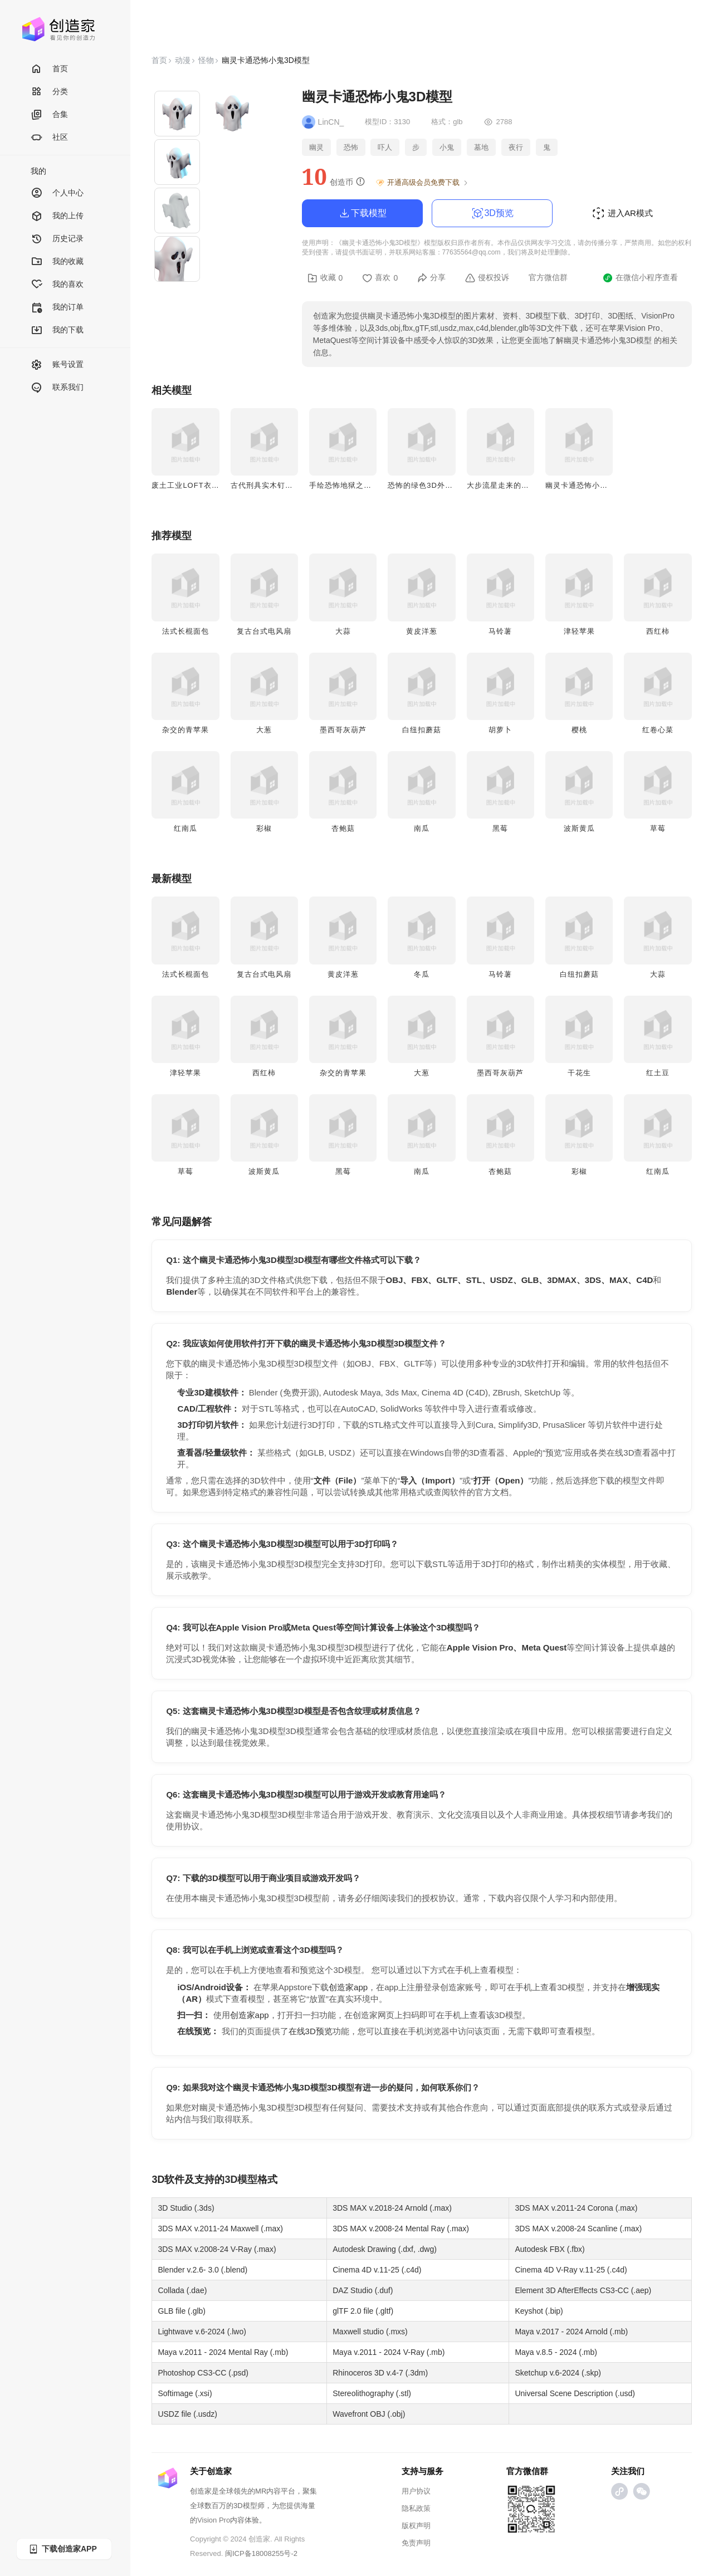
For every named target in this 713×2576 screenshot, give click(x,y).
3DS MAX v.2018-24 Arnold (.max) (392, 2207)
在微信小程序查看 (640, 278)
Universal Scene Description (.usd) (575, 2393)
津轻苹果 (579, 631)
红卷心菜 (657, 730)
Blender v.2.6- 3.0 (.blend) (202, 2269)
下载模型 (362, 213)
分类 (49, 92)
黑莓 (500, 828)
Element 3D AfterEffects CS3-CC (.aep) (583, 2290)
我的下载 (57, 330)
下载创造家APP (62, 2549)
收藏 (325, 278)
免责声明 (416, 2543)
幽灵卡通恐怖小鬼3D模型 (589, 485)
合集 (49, 115)
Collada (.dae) (182, 2290)
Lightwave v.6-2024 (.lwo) (202, 2331)
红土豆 (658, 1073)
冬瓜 (421, 974)
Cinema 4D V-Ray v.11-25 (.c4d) (571, 2269)
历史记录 (57, 239)
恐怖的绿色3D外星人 (424, 485)
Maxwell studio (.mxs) (370, 2331)
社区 (49, 138)
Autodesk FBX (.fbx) (549, 2249)
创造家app (348, 1987)
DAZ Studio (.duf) (363, 2290)
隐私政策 (416, 2508)
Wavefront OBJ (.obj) (369, 2414)
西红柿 (658, 631)
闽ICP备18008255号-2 (261, 2553)
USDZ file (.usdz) (187, 2414)
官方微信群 (548, 277)
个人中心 (57, 193)
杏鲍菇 (343, 828)
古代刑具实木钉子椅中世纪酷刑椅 (289, 485)
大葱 (264, 730)
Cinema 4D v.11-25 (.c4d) (377, 2269)
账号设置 (57, 365)
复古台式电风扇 (264, 631)
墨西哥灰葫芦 (343, 730)
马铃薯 (500, 631)
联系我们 (57, 388)
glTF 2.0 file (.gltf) (363, 2310)
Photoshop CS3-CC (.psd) (203, 2372)
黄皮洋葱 (421, 631)
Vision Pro (213, 2520)
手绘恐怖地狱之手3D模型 (353, 485)
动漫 (183, 60)
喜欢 (380, 278)
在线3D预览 (311, 2031)
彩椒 (264, 828)
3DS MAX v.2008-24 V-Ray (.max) (217, 2249)
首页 (49, 69)
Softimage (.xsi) (185, 2393)
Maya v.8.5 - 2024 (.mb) (556, 2352)
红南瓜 (185, 828)
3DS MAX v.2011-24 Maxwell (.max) (220, 2228)
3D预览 (492, 213)
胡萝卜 (500, 730)
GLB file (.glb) (182, 2310)
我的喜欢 (57, 285)
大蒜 (343, 631)
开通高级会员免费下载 (422, 182)
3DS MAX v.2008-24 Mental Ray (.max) (401, 2228)
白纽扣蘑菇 (421, 730)
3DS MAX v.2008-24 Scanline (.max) (578, 2228)
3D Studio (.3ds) (186, 2207)
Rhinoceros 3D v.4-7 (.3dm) (380, 2372)
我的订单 (57, 308)
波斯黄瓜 (579, 828)
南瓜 (421, 828)
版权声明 (416, 2525)
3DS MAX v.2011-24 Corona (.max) (576, 2207)
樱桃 (579, 730)
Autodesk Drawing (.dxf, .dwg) (385, 2249)
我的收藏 (57, 262)
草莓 (658, 828)
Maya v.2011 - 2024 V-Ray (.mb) (389, 2352)
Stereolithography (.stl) (372, 2393)
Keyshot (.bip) (539, 2310)
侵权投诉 (487, 278)
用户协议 (416, 2491)
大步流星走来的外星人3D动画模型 (527, 485)
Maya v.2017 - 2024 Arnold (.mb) (571, 2331)
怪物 (206, 60)
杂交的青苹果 (185, 730)
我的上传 (57, 216)
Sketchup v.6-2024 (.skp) (558, 2372)
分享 (431, 278)
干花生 (579, 1073)
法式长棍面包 (185, 631)
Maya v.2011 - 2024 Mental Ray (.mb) (223, 2352)
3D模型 (240, 2179)
